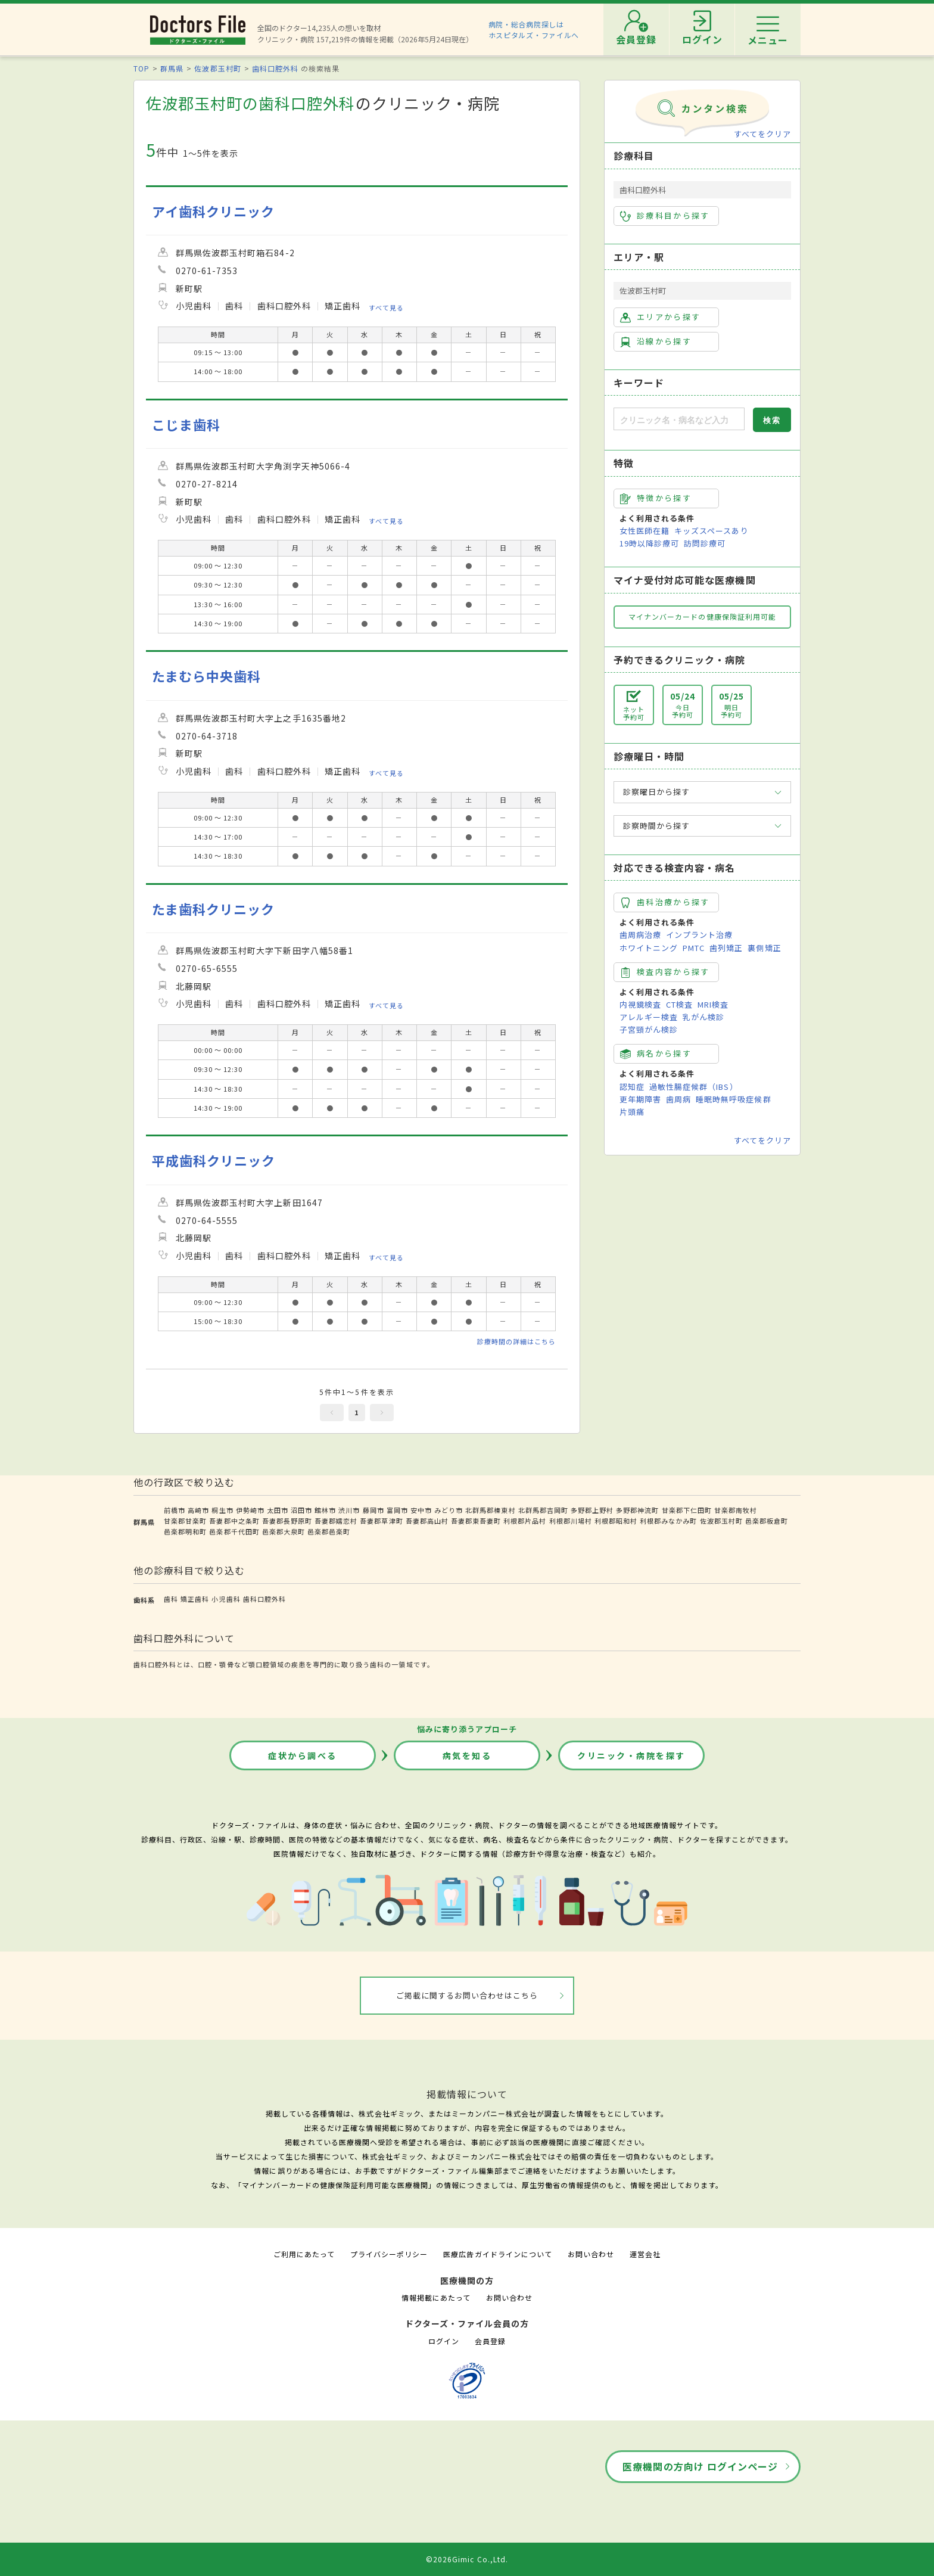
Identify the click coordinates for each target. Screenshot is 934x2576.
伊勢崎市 (250, 1510)
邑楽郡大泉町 (283, 1531)
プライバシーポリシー (389, 2254)
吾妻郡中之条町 (234, 1520)
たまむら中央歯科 (206, 676)
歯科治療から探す (665, 902)
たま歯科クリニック (213, 909)
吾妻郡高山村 (427, 1520)
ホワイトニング (648, 947)
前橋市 (174, 1510)
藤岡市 (373, 1510)
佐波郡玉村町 (217, 68)
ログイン (443, 2341)
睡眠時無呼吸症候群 (733, 1099)
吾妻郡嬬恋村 (336, 1520)
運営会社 (645, 2254)
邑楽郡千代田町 (234, 1531)
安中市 (421, 1510)
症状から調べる (302, 1755)
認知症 (632, 1086)
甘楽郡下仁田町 (687, 1510)
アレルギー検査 (648, 1017)
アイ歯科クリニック (213, 211)
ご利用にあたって (304, 2254)
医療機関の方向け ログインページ (700, 2466)
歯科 (171, 1599)
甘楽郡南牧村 (735, 1510)
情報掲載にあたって (436, 2297)
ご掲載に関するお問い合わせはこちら (467, 1995)
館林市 (325, 1510)
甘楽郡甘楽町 (185, 1520)
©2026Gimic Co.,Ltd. (467, 2559)
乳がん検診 (703, 1017)
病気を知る (467, 1755)
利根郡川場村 (570, 1520)
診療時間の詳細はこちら (516, 1341)
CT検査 (679, 1004)
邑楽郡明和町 (185, 1531)
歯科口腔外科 (275, 68)
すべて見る (386, 307)
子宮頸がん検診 (648, 1029)
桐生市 (222, 1510)
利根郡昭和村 (615, 1520)
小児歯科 (225, 1599)
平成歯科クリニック (213, 1160)
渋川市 (349, 1510)
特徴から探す (656, 498)
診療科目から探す (665, 216)
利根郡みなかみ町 (668, 1520)
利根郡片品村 (524, 1520)
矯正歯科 (194, 1599)
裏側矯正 (764, 947)
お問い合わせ (591, 2254)
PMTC (694, 947)
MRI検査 (713, 1004)
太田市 (277, 1510)
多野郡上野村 (592, 1510)
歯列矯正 (726, 947)
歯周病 (678, 1099)
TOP (141, 68)
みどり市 (448, 1510)
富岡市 (397, 1510)
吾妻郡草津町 (381, 1520)
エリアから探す (660, 317)
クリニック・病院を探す (631, 1755)
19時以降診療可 (649, 543)
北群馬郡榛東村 (490, 1510)
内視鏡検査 (640, 1004)
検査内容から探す (665, 972)
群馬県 (171, 68)
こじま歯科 (186, 424)
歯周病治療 (640, 934)
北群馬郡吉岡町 (543, 1510)
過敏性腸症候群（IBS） (693, 1086)
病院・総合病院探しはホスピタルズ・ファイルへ (534, 29)
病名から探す (656, 1053)
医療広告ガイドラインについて (497, 2254)
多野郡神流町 (637, 1510)
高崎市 (198, 1510)
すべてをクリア (762, 133)
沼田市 (301, 1510)
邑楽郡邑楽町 (328, 1531)
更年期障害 (640, 1099)
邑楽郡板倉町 (766, 1520)
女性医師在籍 (644, 530)
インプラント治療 (699, 934)
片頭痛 (632, 1111)
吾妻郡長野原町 (287, 1520)
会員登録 (490, 2341)
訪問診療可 (705, 543)
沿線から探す (656, 341)
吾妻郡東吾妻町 (476, 1520)
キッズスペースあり (711, 530)
